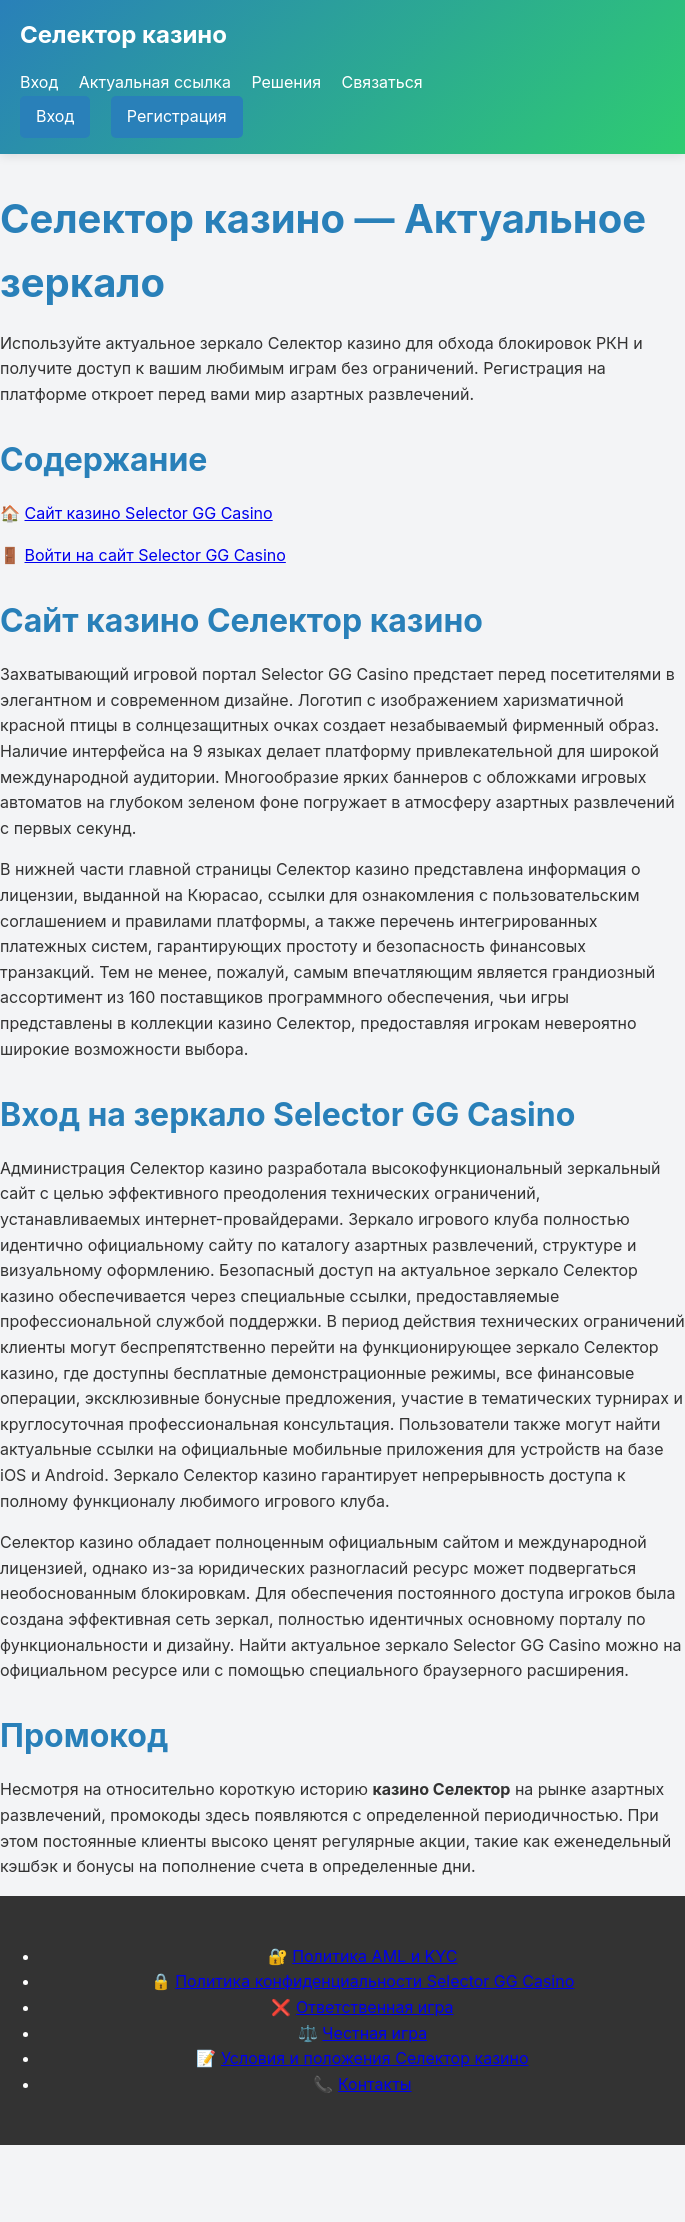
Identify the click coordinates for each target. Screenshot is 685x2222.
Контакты (375, 2084)
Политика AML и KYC (374, 1956)
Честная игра (374, 2033)
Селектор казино (123, 34)
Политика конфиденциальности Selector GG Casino (374, 1981)
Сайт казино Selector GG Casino (149, 513)
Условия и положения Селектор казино (375, 2058)
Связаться (382, 82)
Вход (39, 82)
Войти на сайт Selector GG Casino (155, 555)
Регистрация (177, 116)
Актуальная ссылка (155, 82)
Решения (286, 82)
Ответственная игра (375, 2007)
